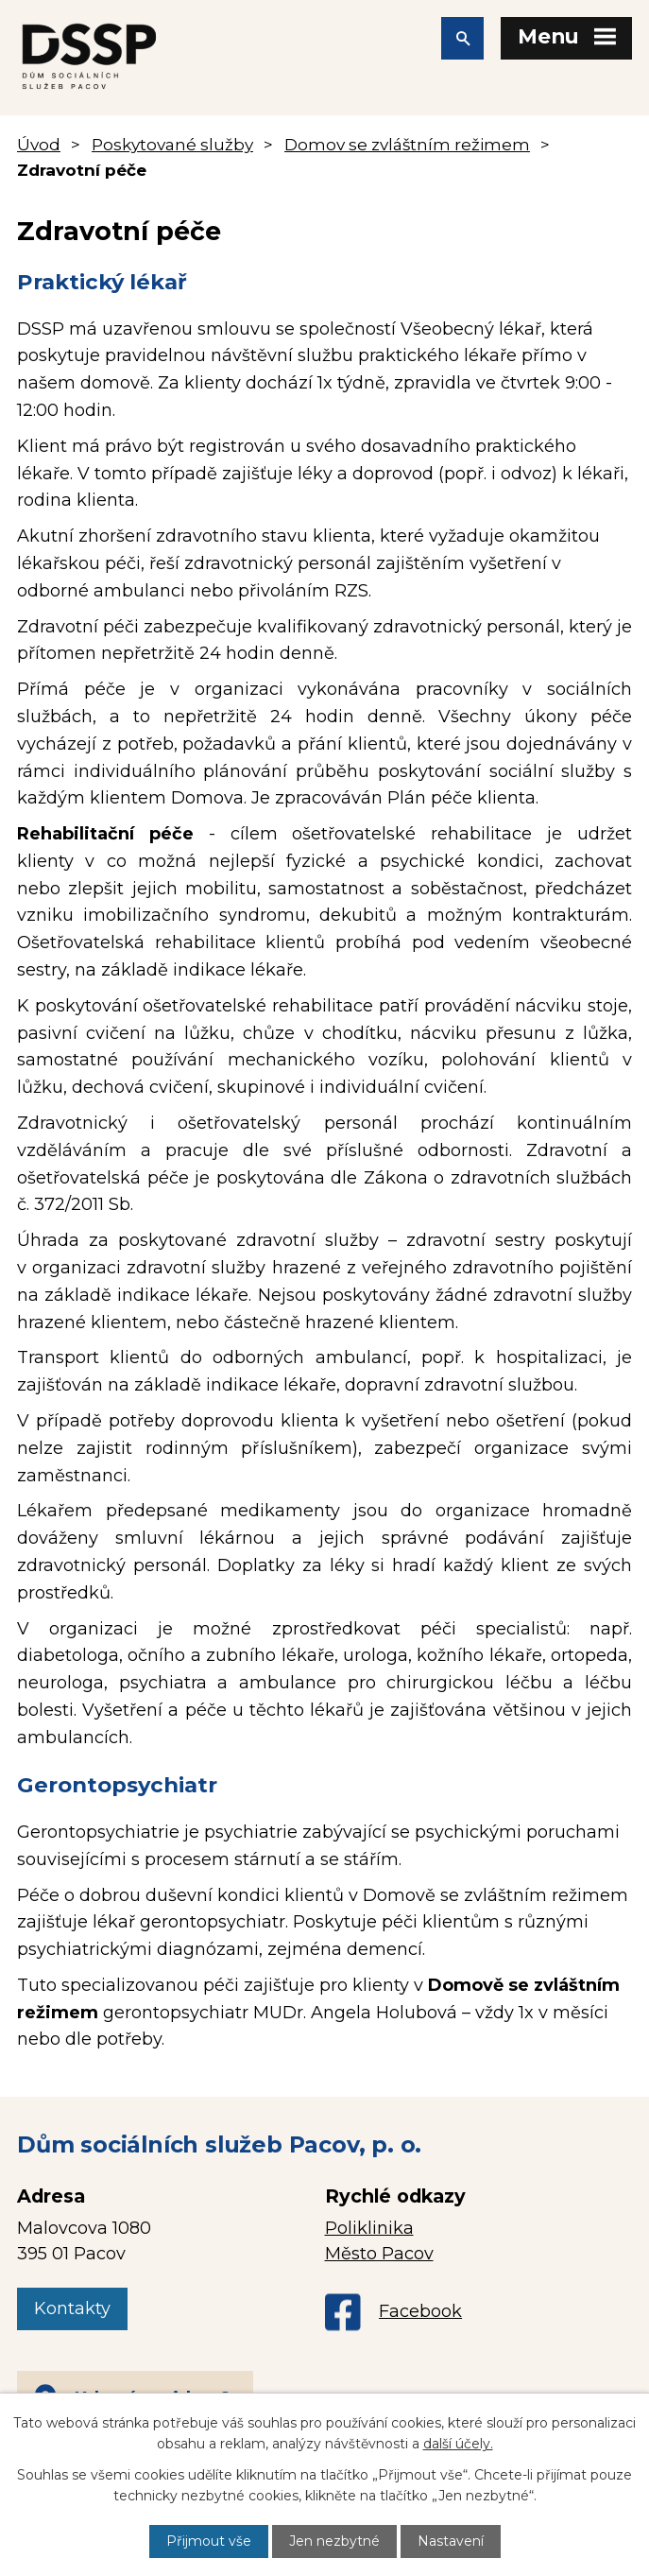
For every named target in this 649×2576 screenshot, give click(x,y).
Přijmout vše (208, 2541)
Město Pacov (379, 2253)
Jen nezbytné (334, 2541)
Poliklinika (369, 2228)
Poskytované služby (172, 144)
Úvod (38, 144)
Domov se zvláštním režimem (407, 144)
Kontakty (72, 2308)
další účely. (458, 2443)
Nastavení (451, 2541)
